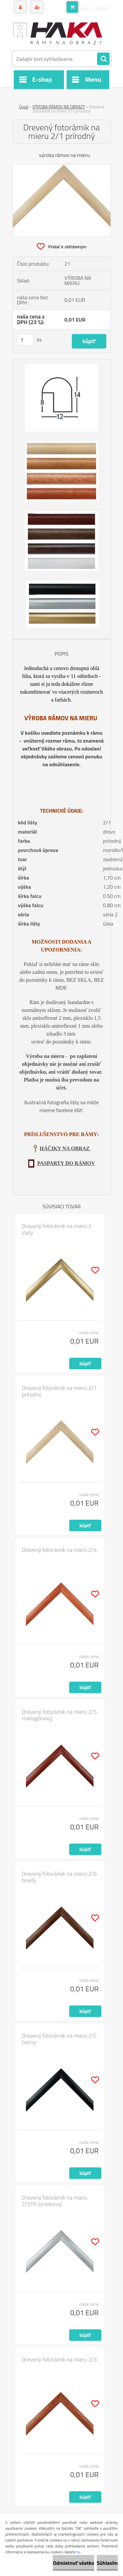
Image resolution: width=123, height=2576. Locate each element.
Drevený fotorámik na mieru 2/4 (59, 1550)
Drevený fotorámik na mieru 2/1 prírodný (59, 1391)
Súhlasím (107, 2563)
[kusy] (25, 340)
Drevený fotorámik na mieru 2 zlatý (57, 1229)
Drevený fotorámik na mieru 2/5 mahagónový (59, 1715)
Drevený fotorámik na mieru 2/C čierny (59, 2039)
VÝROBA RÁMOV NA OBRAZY (58, 106)
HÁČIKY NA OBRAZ (65, 1148)
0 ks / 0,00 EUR (94, 8)
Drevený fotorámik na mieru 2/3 (59, 2359)
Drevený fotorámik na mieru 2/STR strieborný (54, 2200)
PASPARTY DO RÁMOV (66, 1163)
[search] (103, 59)
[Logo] (57, 32)
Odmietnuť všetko (73, 2563)
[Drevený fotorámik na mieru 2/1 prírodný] (62, 167)
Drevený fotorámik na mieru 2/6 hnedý (59, 1877)
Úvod (23, 106)
